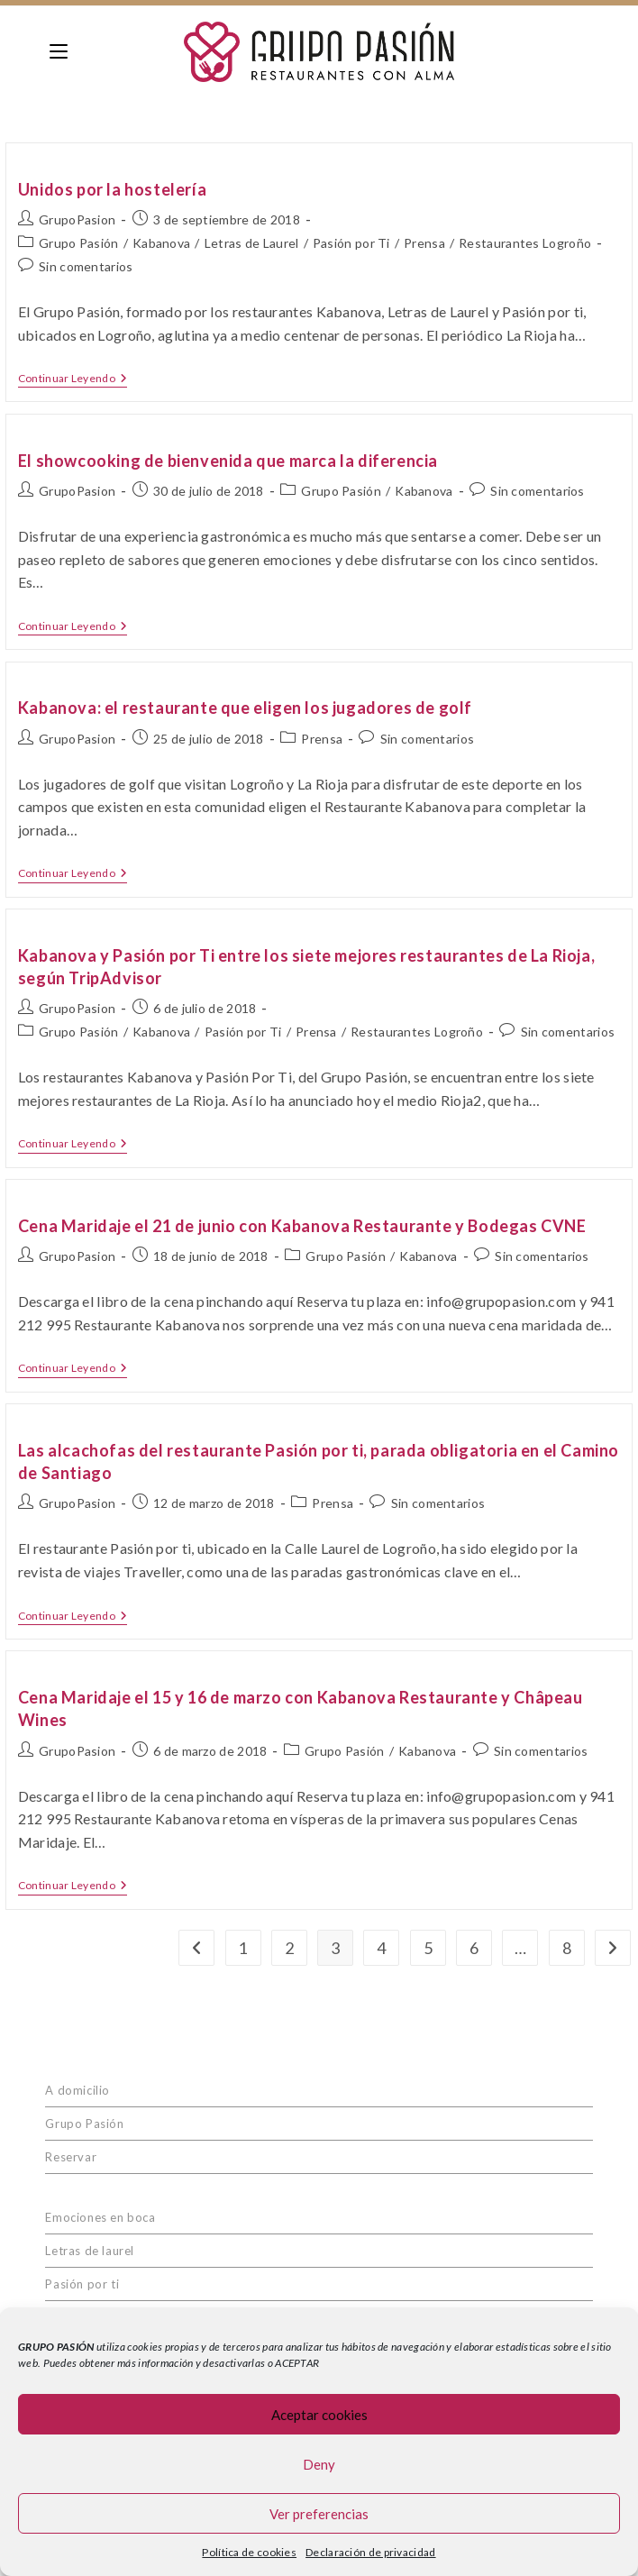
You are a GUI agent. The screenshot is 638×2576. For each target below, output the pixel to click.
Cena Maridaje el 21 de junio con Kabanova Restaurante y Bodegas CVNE (302, 1226)
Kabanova (161, 243)
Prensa (424, 243)
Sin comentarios (86, 266)
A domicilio (77, 2090)
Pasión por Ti (351, 243)
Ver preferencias (319, 2514)
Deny (319, 2464)
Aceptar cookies (319, 2415)
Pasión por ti (82, 2284)
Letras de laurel (89, 2250)
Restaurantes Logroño (525, 243)
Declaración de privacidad (370, 2552)
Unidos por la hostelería (112, 189)
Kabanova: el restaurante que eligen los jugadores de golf (245, 707)
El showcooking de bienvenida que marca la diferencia (228, 460)
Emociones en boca (100, 2217)
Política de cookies (249, 2552)
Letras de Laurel (252, 243)
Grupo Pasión (79, 243)
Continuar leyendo (72, 378)
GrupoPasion (77, 219)
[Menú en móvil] (59, 51)
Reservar (70, 2157)
